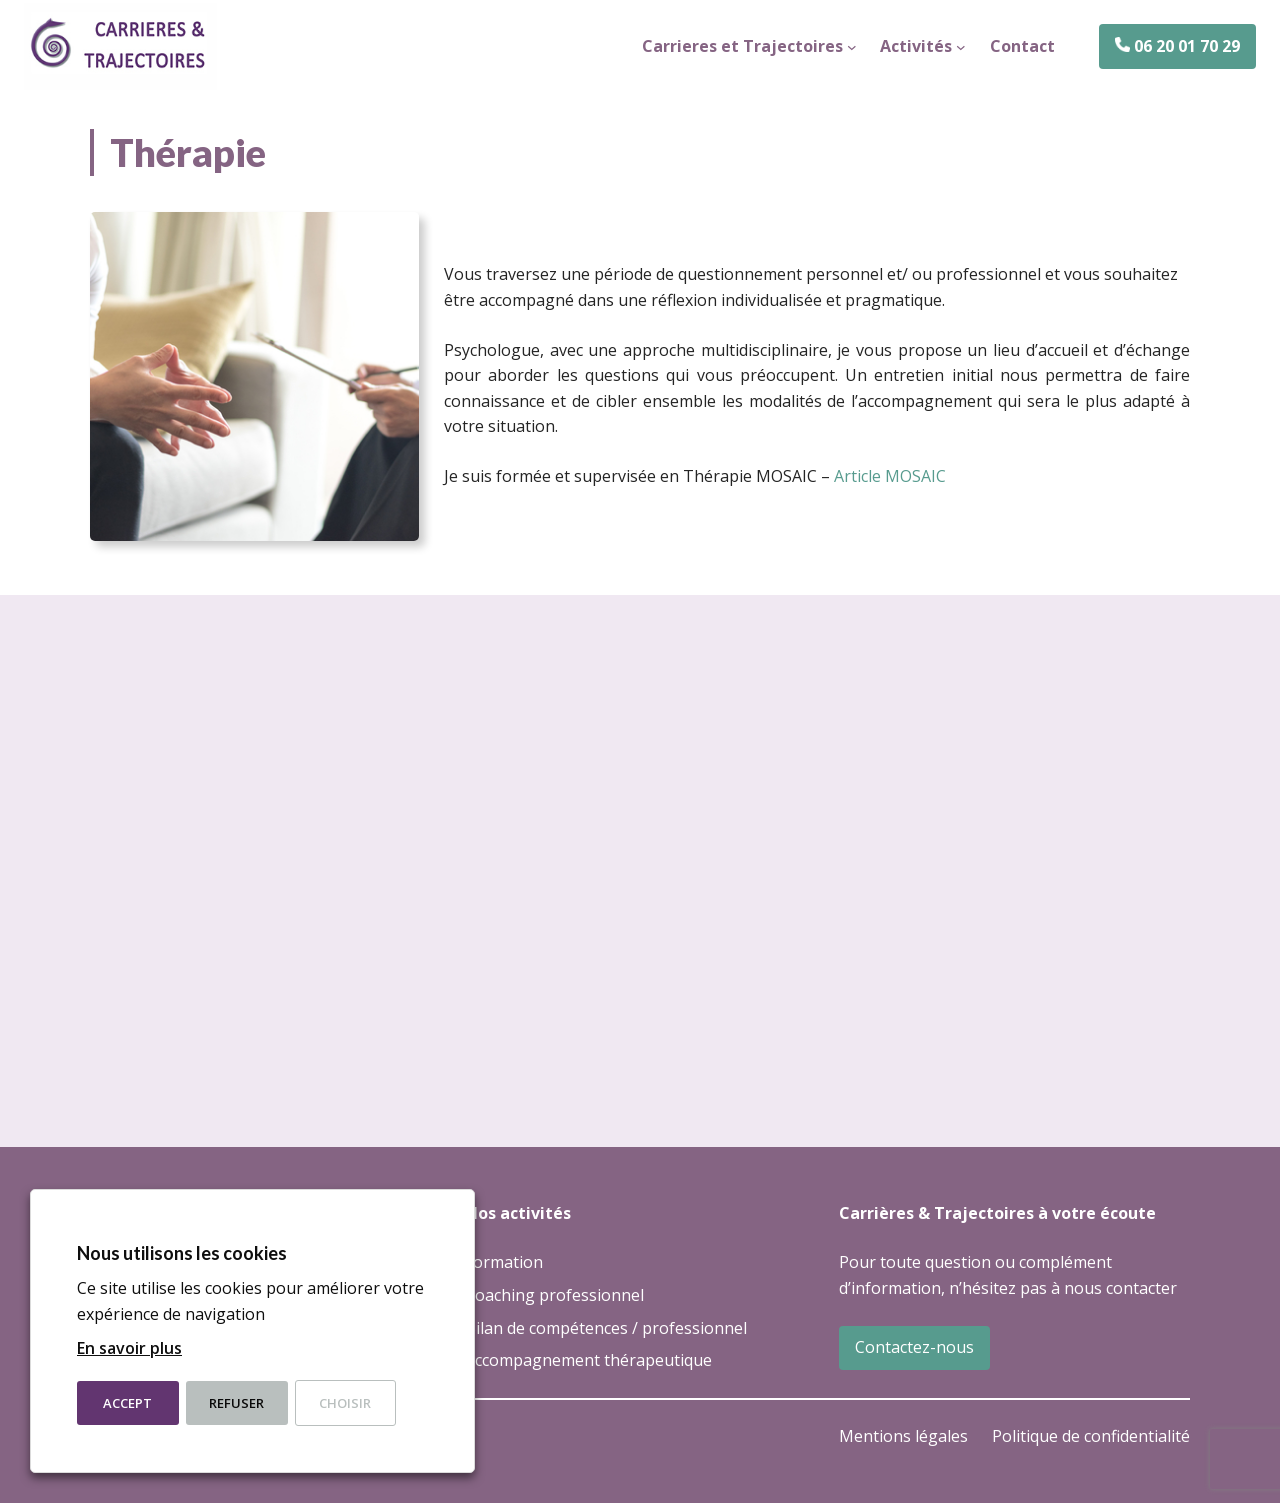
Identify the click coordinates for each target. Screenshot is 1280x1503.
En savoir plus (129, 1348)
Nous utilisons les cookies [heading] (182, 1253)
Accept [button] (127, 1403)
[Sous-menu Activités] (961, 47)
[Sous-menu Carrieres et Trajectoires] (852, 47)
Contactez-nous (914, 1347)
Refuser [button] (236, 1403)
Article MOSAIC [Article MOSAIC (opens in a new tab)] (890, 476)
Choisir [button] (345, 1403)
